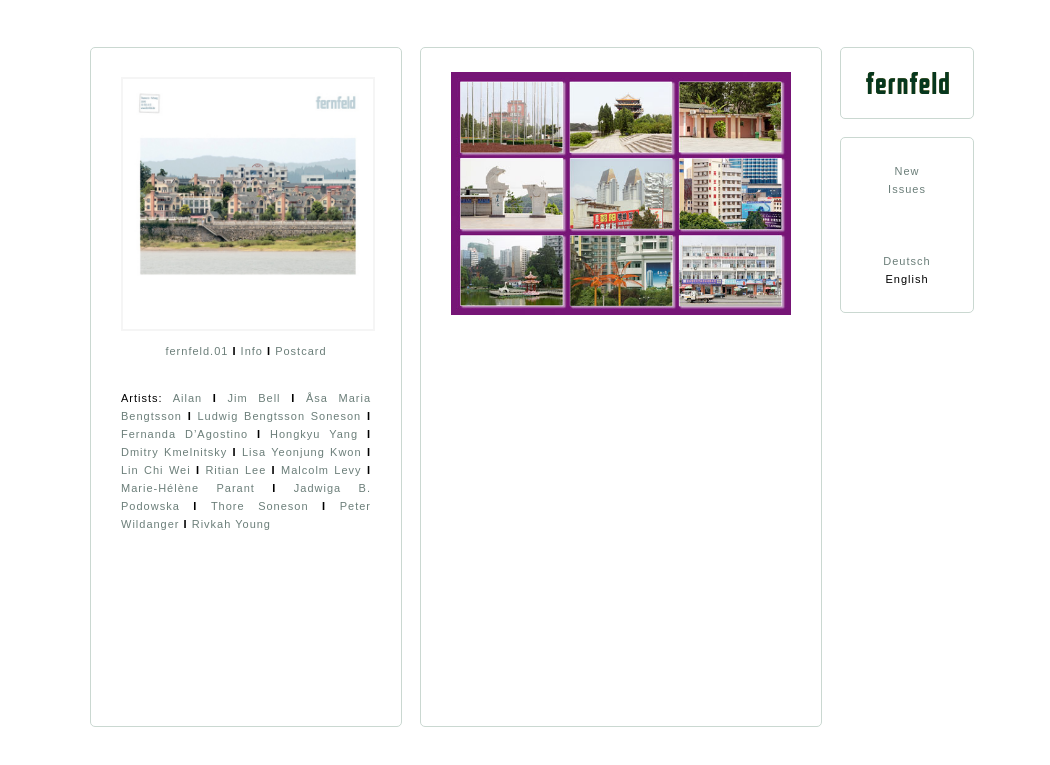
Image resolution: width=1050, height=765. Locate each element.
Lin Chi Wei (156, 470)
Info (252, 351)
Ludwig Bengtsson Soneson (279, 416)
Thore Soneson (260, 506)
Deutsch (906, 261)
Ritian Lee (235, 470)
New (906, 171)
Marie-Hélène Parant (188, 488)
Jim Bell (253, 398)
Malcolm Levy (321, 470)
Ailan (187, 398)
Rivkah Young (231, 524)
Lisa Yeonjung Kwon (302, 452)
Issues (907, 189)
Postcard (300, 351)
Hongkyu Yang (314, 434)
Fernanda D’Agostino (184, 434)
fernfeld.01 (196, 351)
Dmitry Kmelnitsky (174, 452)
